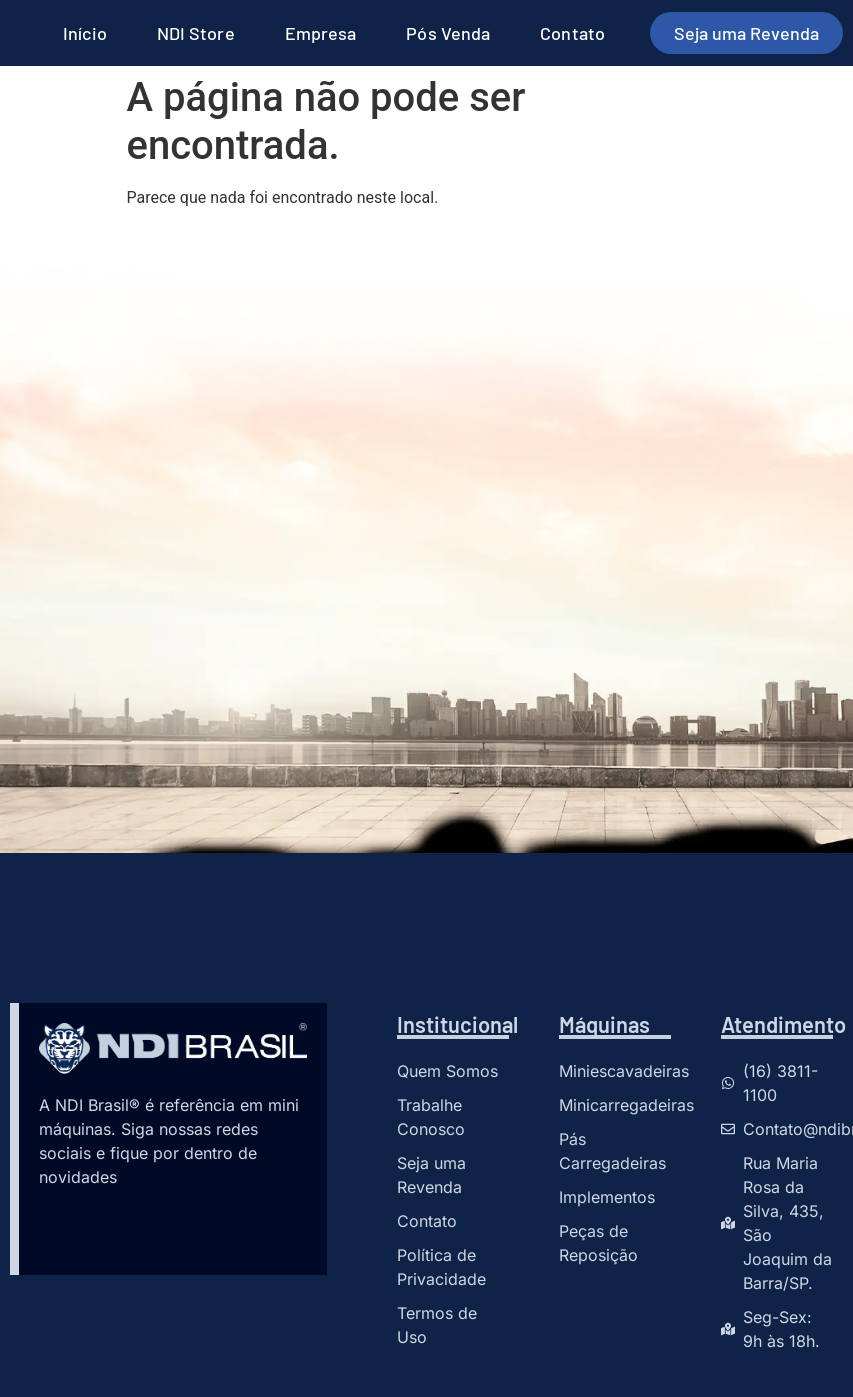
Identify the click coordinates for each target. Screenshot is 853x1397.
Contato (572, 33)
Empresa (321, 33)
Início (85, 33)
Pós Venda (448, 33)
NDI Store (196, 33)
